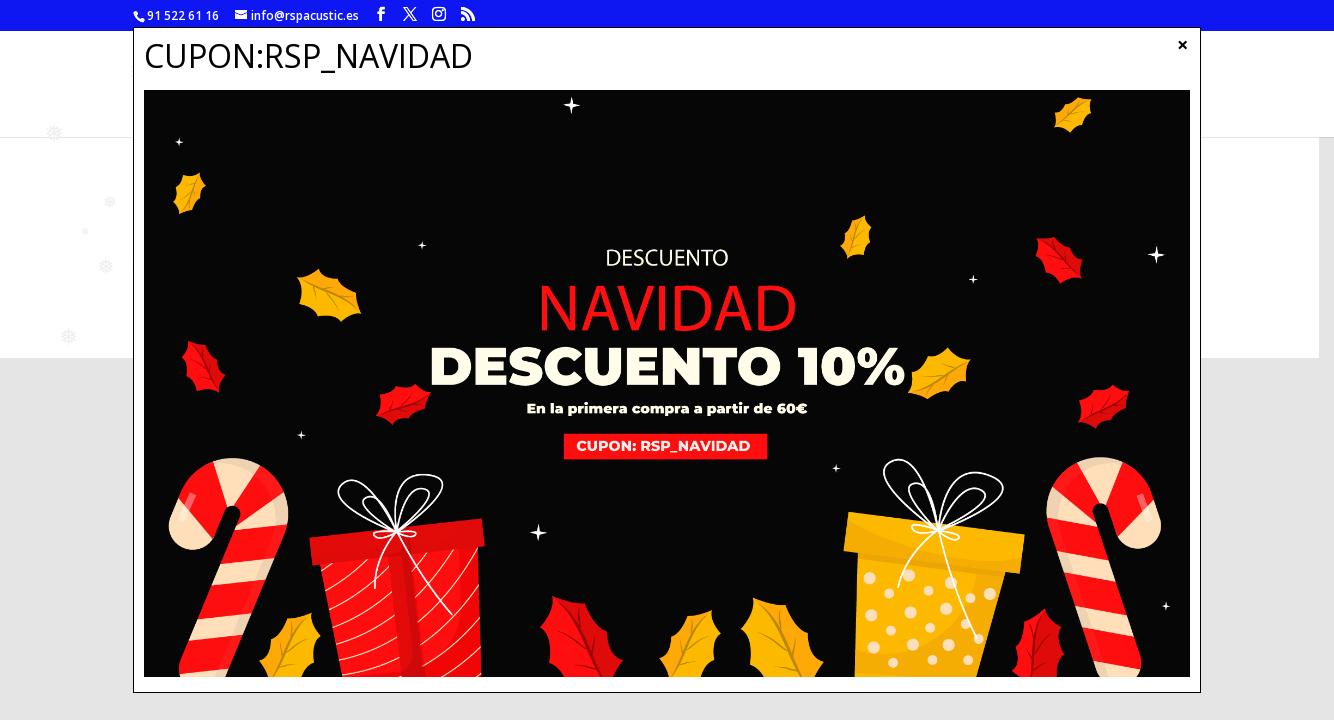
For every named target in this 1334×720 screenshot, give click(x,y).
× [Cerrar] (1182, 44)
